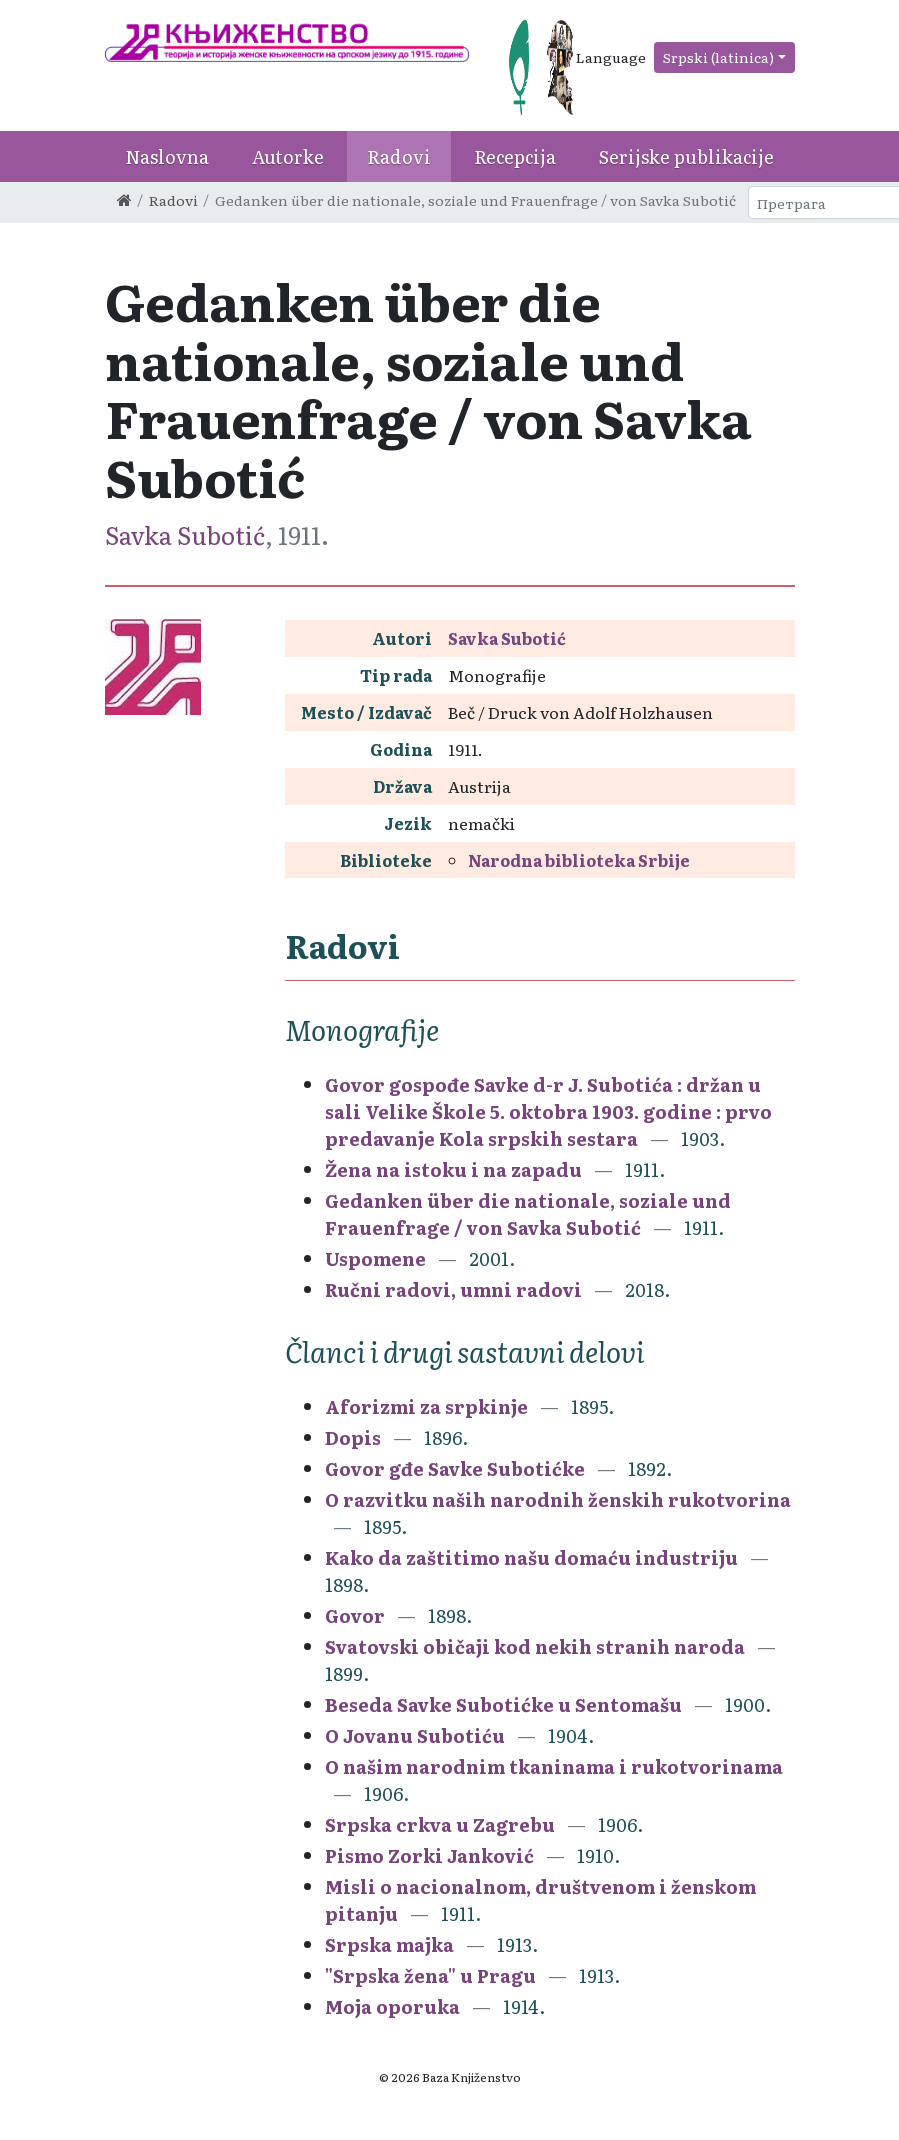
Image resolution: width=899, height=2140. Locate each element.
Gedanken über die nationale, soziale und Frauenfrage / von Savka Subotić (528, 1214)
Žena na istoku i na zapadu (455, 1169)
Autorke (288, 156)
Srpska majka (389, 1944)
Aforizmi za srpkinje (426, 1406)
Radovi (399, 156)
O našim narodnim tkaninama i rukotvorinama (554, 1766)
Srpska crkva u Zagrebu (440, 1824)
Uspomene (375, 1258)
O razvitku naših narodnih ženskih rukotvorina (558, 1499)
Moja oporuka (392, 2006)
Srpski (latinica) (718, 57)
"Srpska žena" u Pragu (430, 1975)
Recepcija (515, 156)
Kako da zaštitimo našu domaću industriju (531, 1557)
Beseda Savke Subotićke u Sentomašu (503, 1704)
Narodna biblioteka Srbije (579, 860)
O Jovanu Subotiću (415, 1735)
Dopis (353, 1437)
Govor (355, 1615)
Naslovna (167, 156)
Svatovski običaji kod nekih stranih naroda (535, 1646)
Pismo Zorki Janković (429, 1855)
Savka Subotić (185, 534)
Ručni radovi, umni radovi (453, 1289)
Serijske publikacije (686, 156)
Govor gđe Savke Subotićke (455, 1468)
